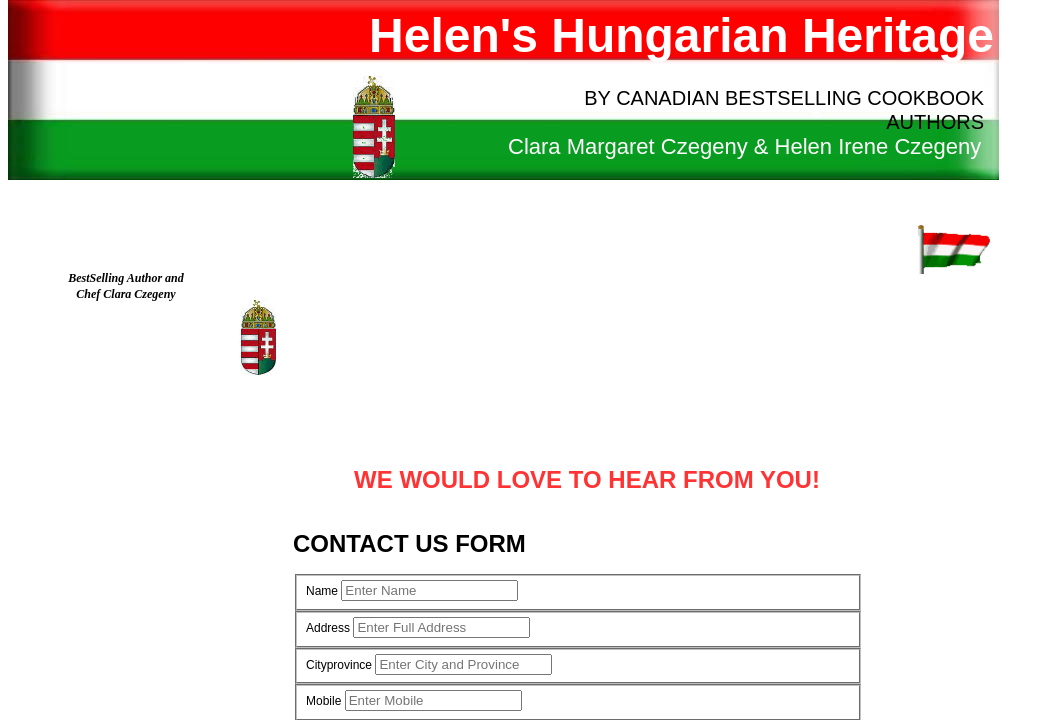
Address (328, 628)
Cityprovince (339, 665)
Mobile (323, 701)
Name (322, 591)
